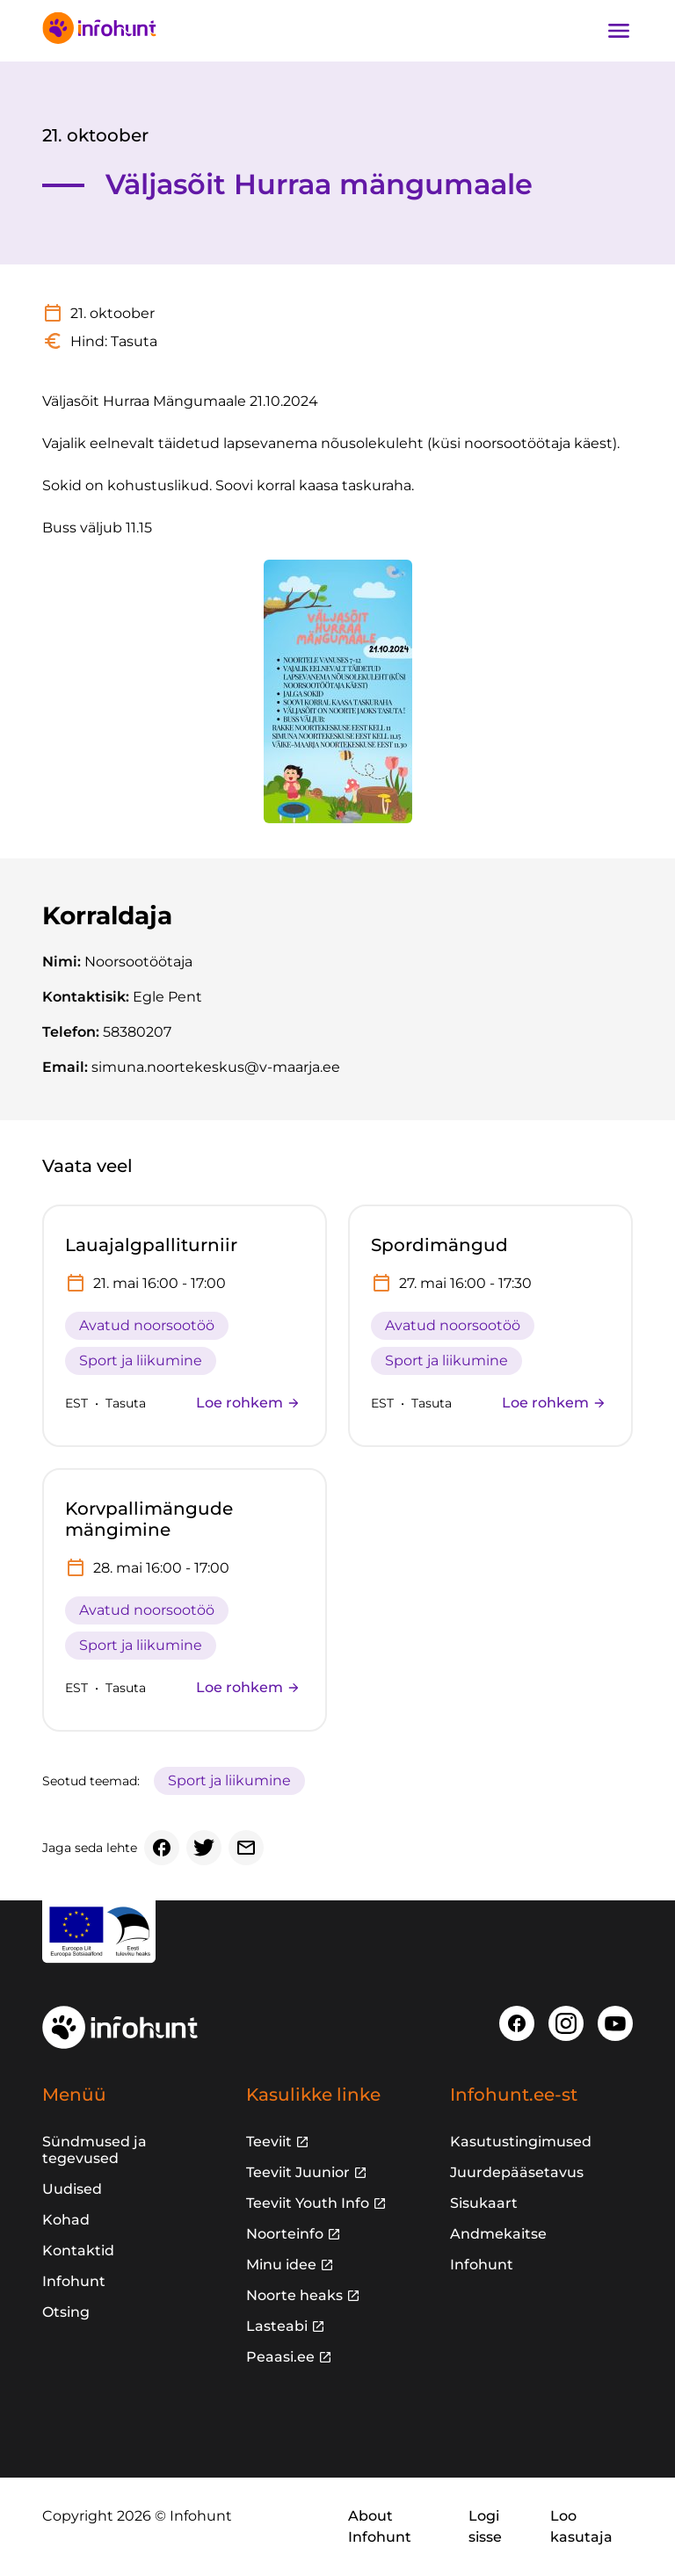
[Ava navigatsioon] (619, 31)
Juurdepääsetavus (517, 2172)
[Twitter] (203, 1847)
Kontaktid (78, 2250)
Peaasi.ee (280, 2356)
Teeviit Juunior (298, 2172)
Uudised (72, 2189)
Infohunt (73, 2281)
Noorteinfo (284, 2233)
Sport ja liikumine (140, 1360)
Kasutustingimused (521, 2141)
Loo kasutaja (581, 2526)
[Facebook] (161, 1847)
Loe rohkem (248, 1402)
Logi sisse (485, 2526)
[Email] (246, 1847)
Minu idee (281, 2264)
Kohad (66, 2219)
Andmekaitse (498, 2233)
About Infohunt (379, 2526)
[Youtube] (615, 2023)
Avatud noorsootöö (146, 1325)
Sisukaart (484, 2203)
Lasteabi (277, 2326)
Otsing (66, 2312)
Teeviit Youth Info (307, 2203)
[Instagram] (566, 2023)
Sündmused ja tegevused (94, 2150)
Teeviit (269, 2141)
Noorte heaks (294, 2295)
